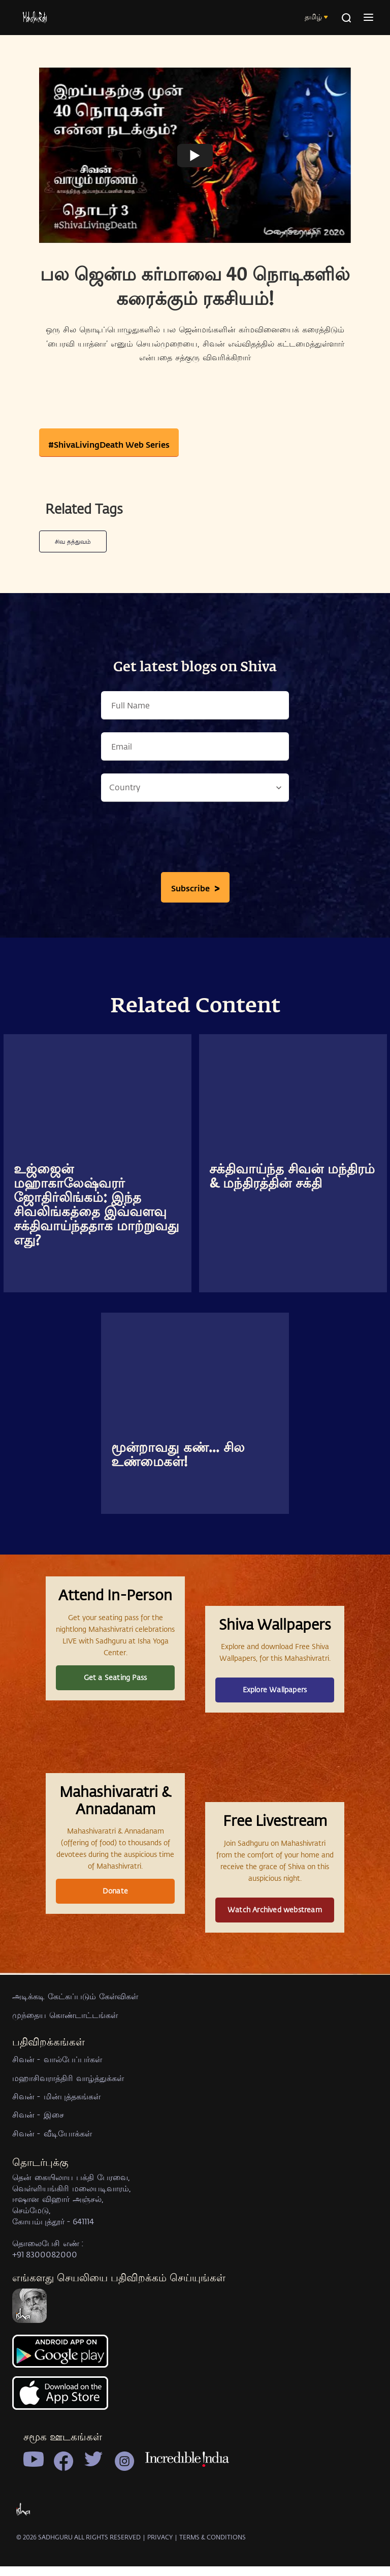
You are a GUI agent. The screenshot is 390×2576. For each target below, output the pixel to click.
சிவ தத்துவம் (73, 541)
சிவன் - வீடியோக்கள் (52, 2246)
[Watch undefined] (195, 155)
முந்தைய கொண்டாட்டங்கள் (65, 2128)
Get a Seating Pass (115, 1706)
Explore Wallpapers (275, 1718)
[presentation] (195, 839)
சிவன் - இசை (38, 2228)
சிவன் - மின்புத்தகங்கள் (56, 2210)
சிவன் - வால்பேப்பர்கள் (57, 2172)
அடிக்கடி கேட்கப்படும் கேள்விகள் (75, 2109)
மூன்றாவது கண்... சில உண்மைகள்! (178, 1455)
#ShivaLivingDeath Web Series (109, 444)
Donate (115, 1972)
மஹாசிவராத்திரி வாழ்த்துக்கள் (68, 2191)
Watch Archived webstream (275, 1991)
